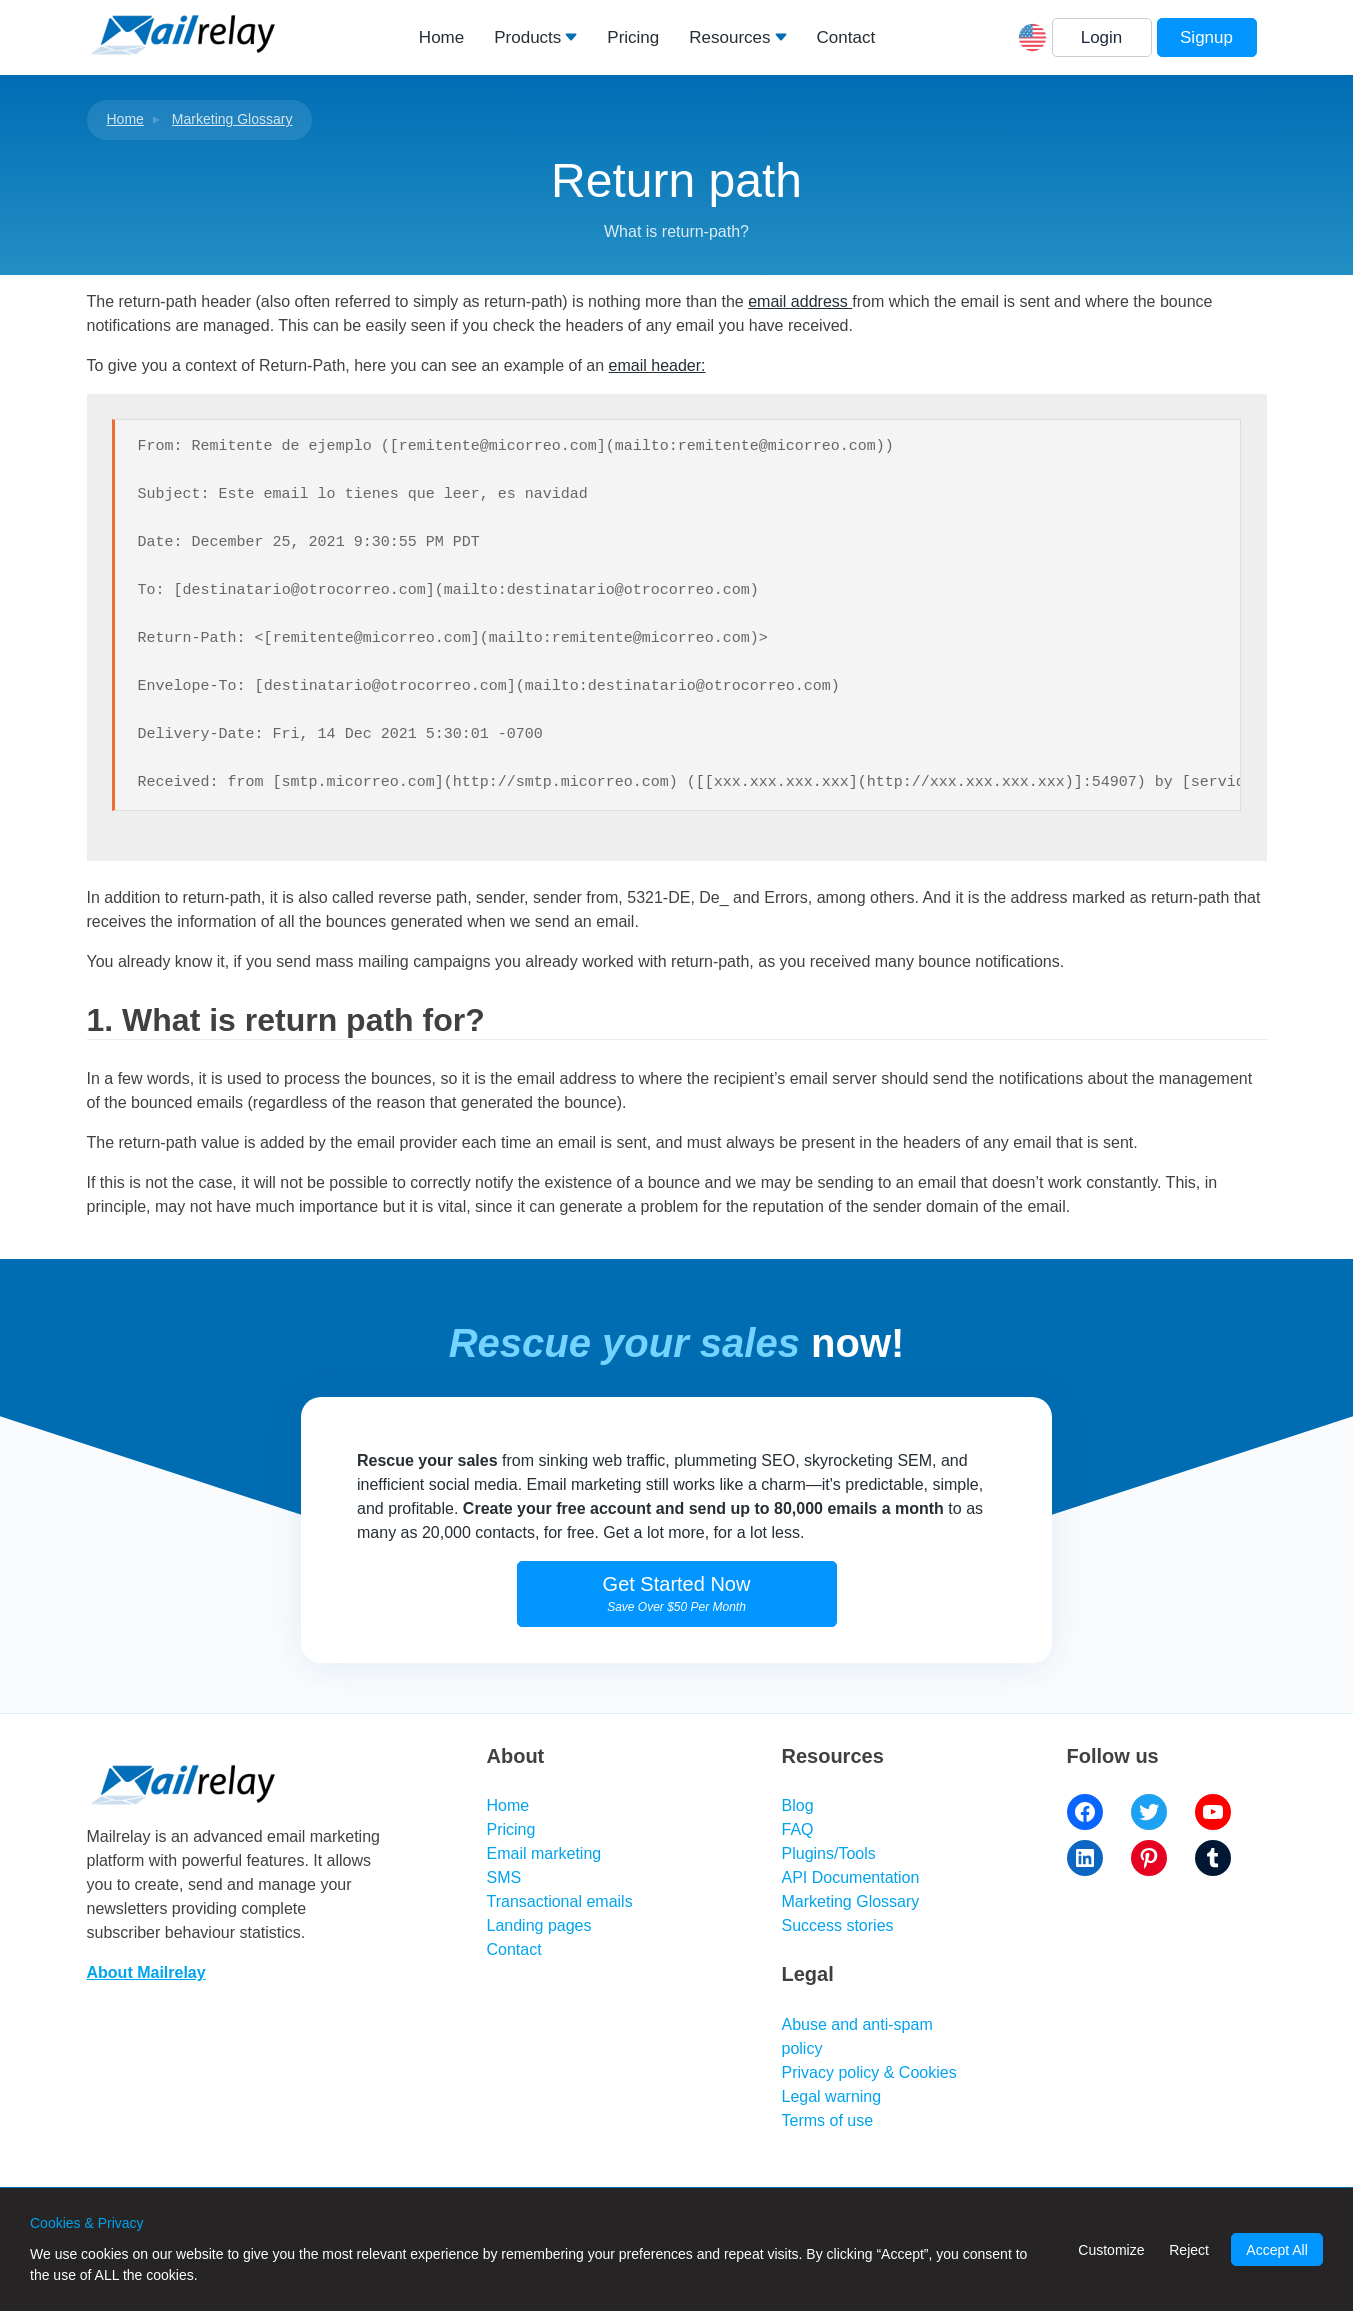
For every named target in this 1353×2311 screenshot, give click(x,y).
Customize (1111, 2250)
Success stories (838, 1925)
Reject (1189, 2250)
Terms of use (828, 2120)
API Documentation (851, 1877)
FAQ (798, 1829)
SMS (504, 1877)
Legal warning (832, 2096)
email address (800, 301)
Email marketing (544, 1853)
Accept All (1276, 2250)
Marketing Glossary (232, 119)
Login (1102, 37)
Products (527, 37)
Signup (1206, 37)
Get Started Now (677, 1593)
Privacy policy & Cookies (869, 2072)
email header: (657, 365)
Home (441, 37)
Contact (846, 37)
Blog (798, 1805)
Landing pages (539, 1925)
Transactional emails (560, 1901)
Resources (729, 37)
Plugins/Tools (829, 1853)
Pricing (633, 37)
